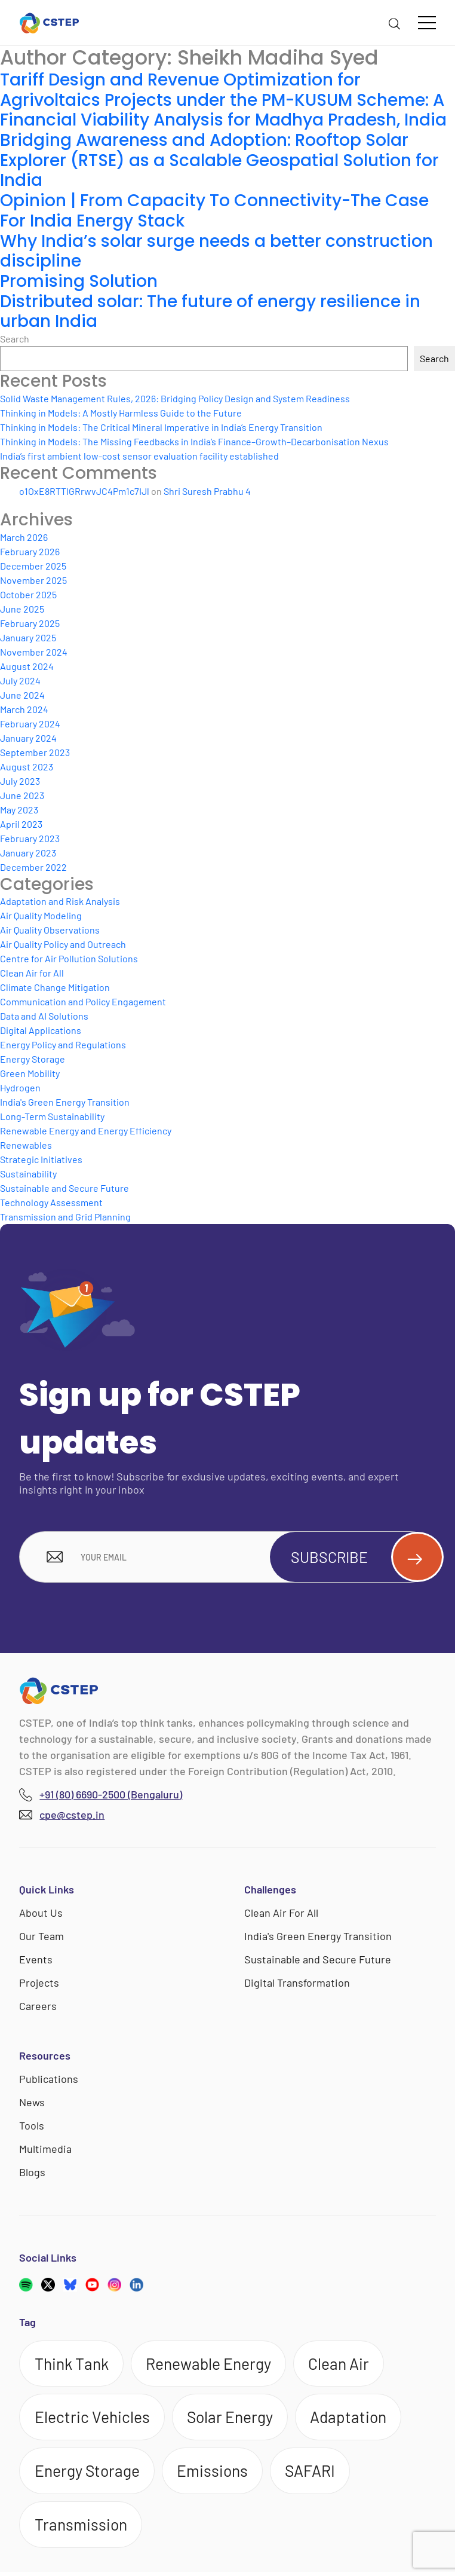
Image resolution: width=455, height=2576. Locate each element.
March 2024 (24, 709)
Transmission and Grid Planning (65, 1216)
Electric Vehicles (92, 2419)
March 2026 (24, 537)
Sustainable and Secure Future (64, 1188)
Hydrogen (20, 1087)
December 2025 (33, 565)
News (32, 2103)
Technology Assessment (51, 1202)
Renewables (26, 1145)
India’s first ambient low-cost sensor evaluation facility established (139, 455)
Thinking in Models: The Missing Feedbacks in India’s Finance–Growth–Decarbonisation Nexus (194, 441)
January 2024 (28, 738)
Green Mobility (30, 1073)
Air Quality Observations (50, 929)
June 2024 (22, 694)
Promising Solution (79, 281)
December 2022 (33, 867)
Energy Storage (32, 1058)
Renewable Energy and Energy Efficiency (85, 1130)
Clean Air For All (281, 1913)
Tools (31, 2126)
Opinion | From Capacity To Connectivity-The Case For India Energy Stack (214, 210)
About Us (41, 1913)
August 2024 (27, 666)
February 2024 (30, 723)
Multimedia (45, 2149)
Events (36, 1960)
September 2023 (35, 752)
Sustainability (28, 1173)
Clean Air (344, 2365)
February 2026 (30, 551)
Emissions (215, 2473)
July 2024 (20, 680)
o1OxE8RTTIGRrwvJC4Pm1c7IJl (84, 491)
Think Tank (72, 2365)
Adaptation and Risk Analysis (60, 901)
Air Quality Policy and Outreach (63, 944)
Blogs (32, 2173)
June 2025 (22, 608)
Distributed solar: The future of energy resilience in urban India (210, 312)
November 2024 (33, 651)
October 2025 (28, 594)
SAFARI (315, 2473)
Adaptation (353, 2419)
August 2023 (26, 766)
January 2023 (28, 852)
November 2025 (33, 580)
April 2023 (21, 824)
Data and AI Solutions (44, 1015)
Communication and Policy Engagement (83, 1001)
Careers (38, 2007)
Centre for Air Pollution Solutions (69, 958)
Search (14, 338)
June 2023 (22, 795)
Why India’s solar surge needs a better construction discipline (216, 251)
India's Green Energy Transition (65, 1102)
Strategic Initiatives (41, 1159)
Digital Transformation (297, 1983)
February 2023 (30, 838)
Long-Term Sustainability (52, 1116)
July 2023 (20, 781)
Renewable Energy (211, 2365)
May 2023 (19, 809)
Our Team (41, 1937)
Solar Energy (232, 2419)
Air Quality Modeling (41, 915)
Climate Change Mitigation (55, 987)
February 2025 (30, 623)
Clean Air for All (32, 972)
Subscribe (361, 1557)
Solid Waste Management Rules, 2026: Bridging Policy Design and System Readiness (175, 398)
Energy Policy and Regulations (63, 1044)
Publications (48, 2080)
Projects (39, 1983)
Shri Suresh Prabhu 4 (207, 491)
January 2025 (28, 637)
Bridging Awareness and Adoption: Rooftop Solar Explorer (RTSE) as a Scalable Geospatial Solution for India (221, 160)
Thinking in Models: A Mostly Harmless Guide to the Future (121, 412)
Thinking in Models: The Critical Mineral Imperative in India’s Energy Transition (161, 427)
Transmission (82, 2528)
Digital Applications (40, 1030)
